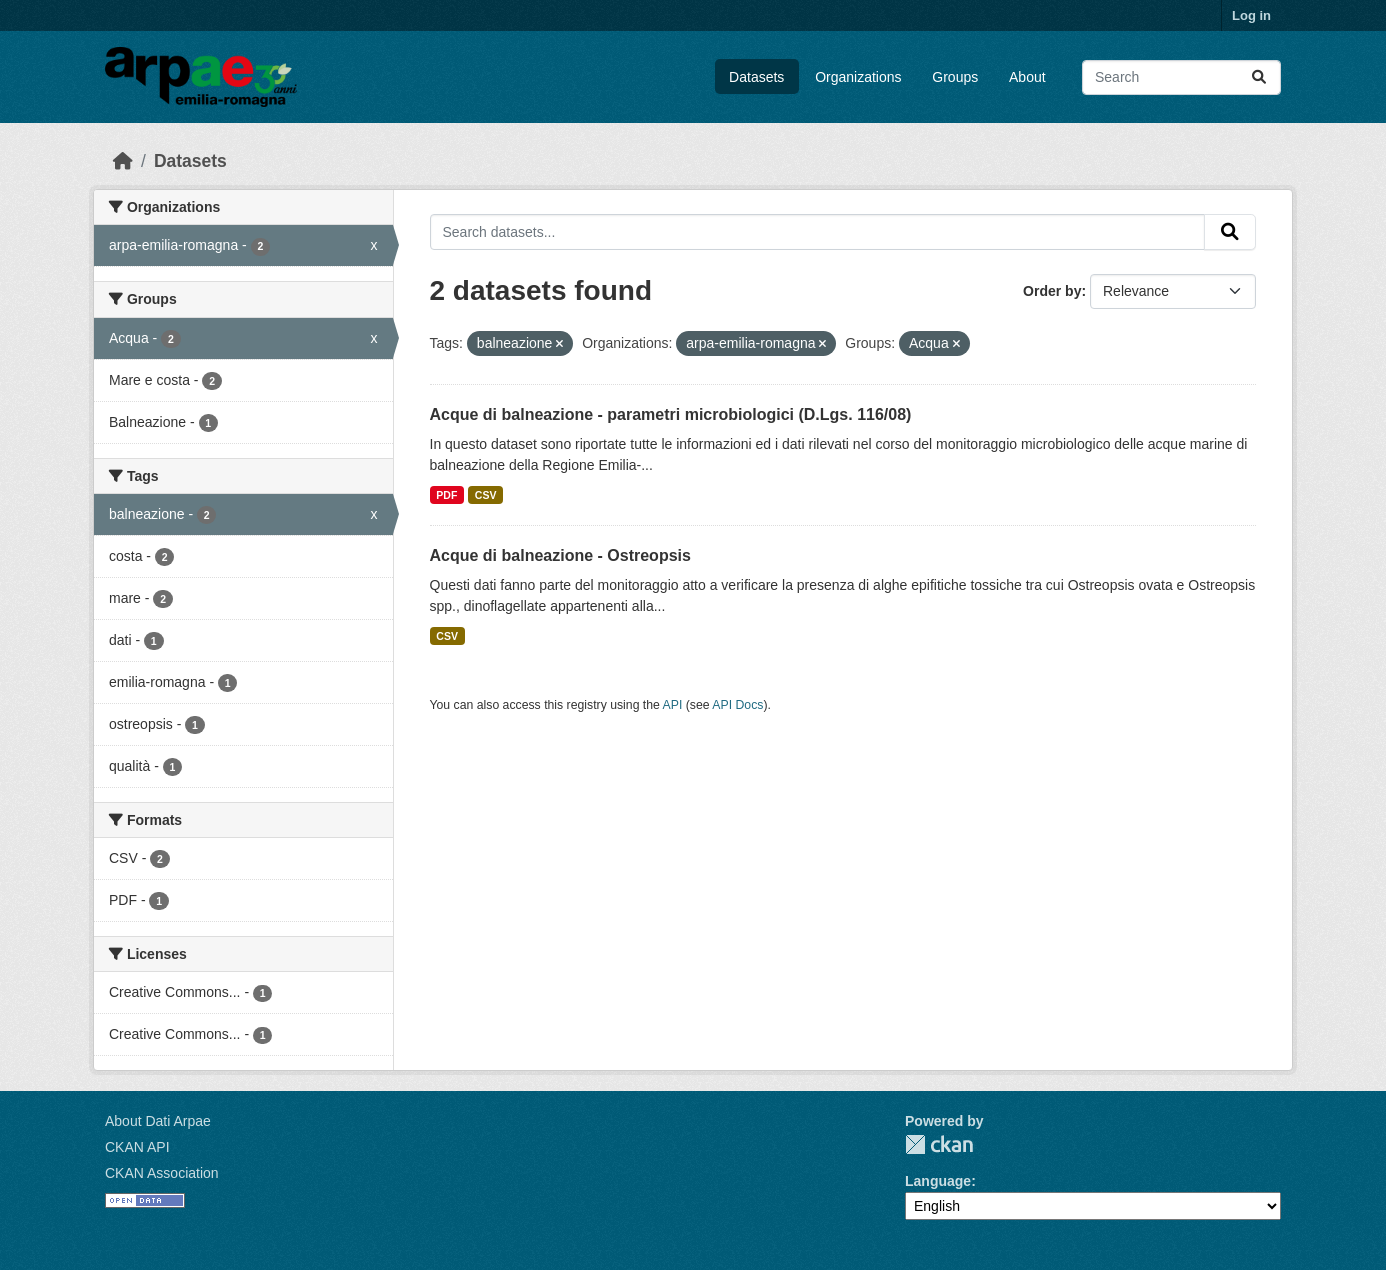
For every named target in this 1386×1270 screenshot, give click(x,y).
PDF (446, 495)
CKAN (939, 1144)
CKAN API (137, 1147)
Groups (955, 77)
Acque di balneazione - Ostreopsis (560, 555)
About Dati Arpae (158, 1121)
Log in (1251, 15)
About (1027, 77)
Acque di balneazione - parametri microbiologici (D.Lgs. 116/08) (671, 414)
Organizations (858, 77)
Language (938, 1181)
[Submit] (1259, 77)
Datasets (756, 77)
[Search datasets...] (1181, 77)
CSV (486, 495)
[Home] (123, 161)
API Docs (737, 705)
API (673, 705)
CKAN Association (162, 1173)
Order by (1052, 291)
